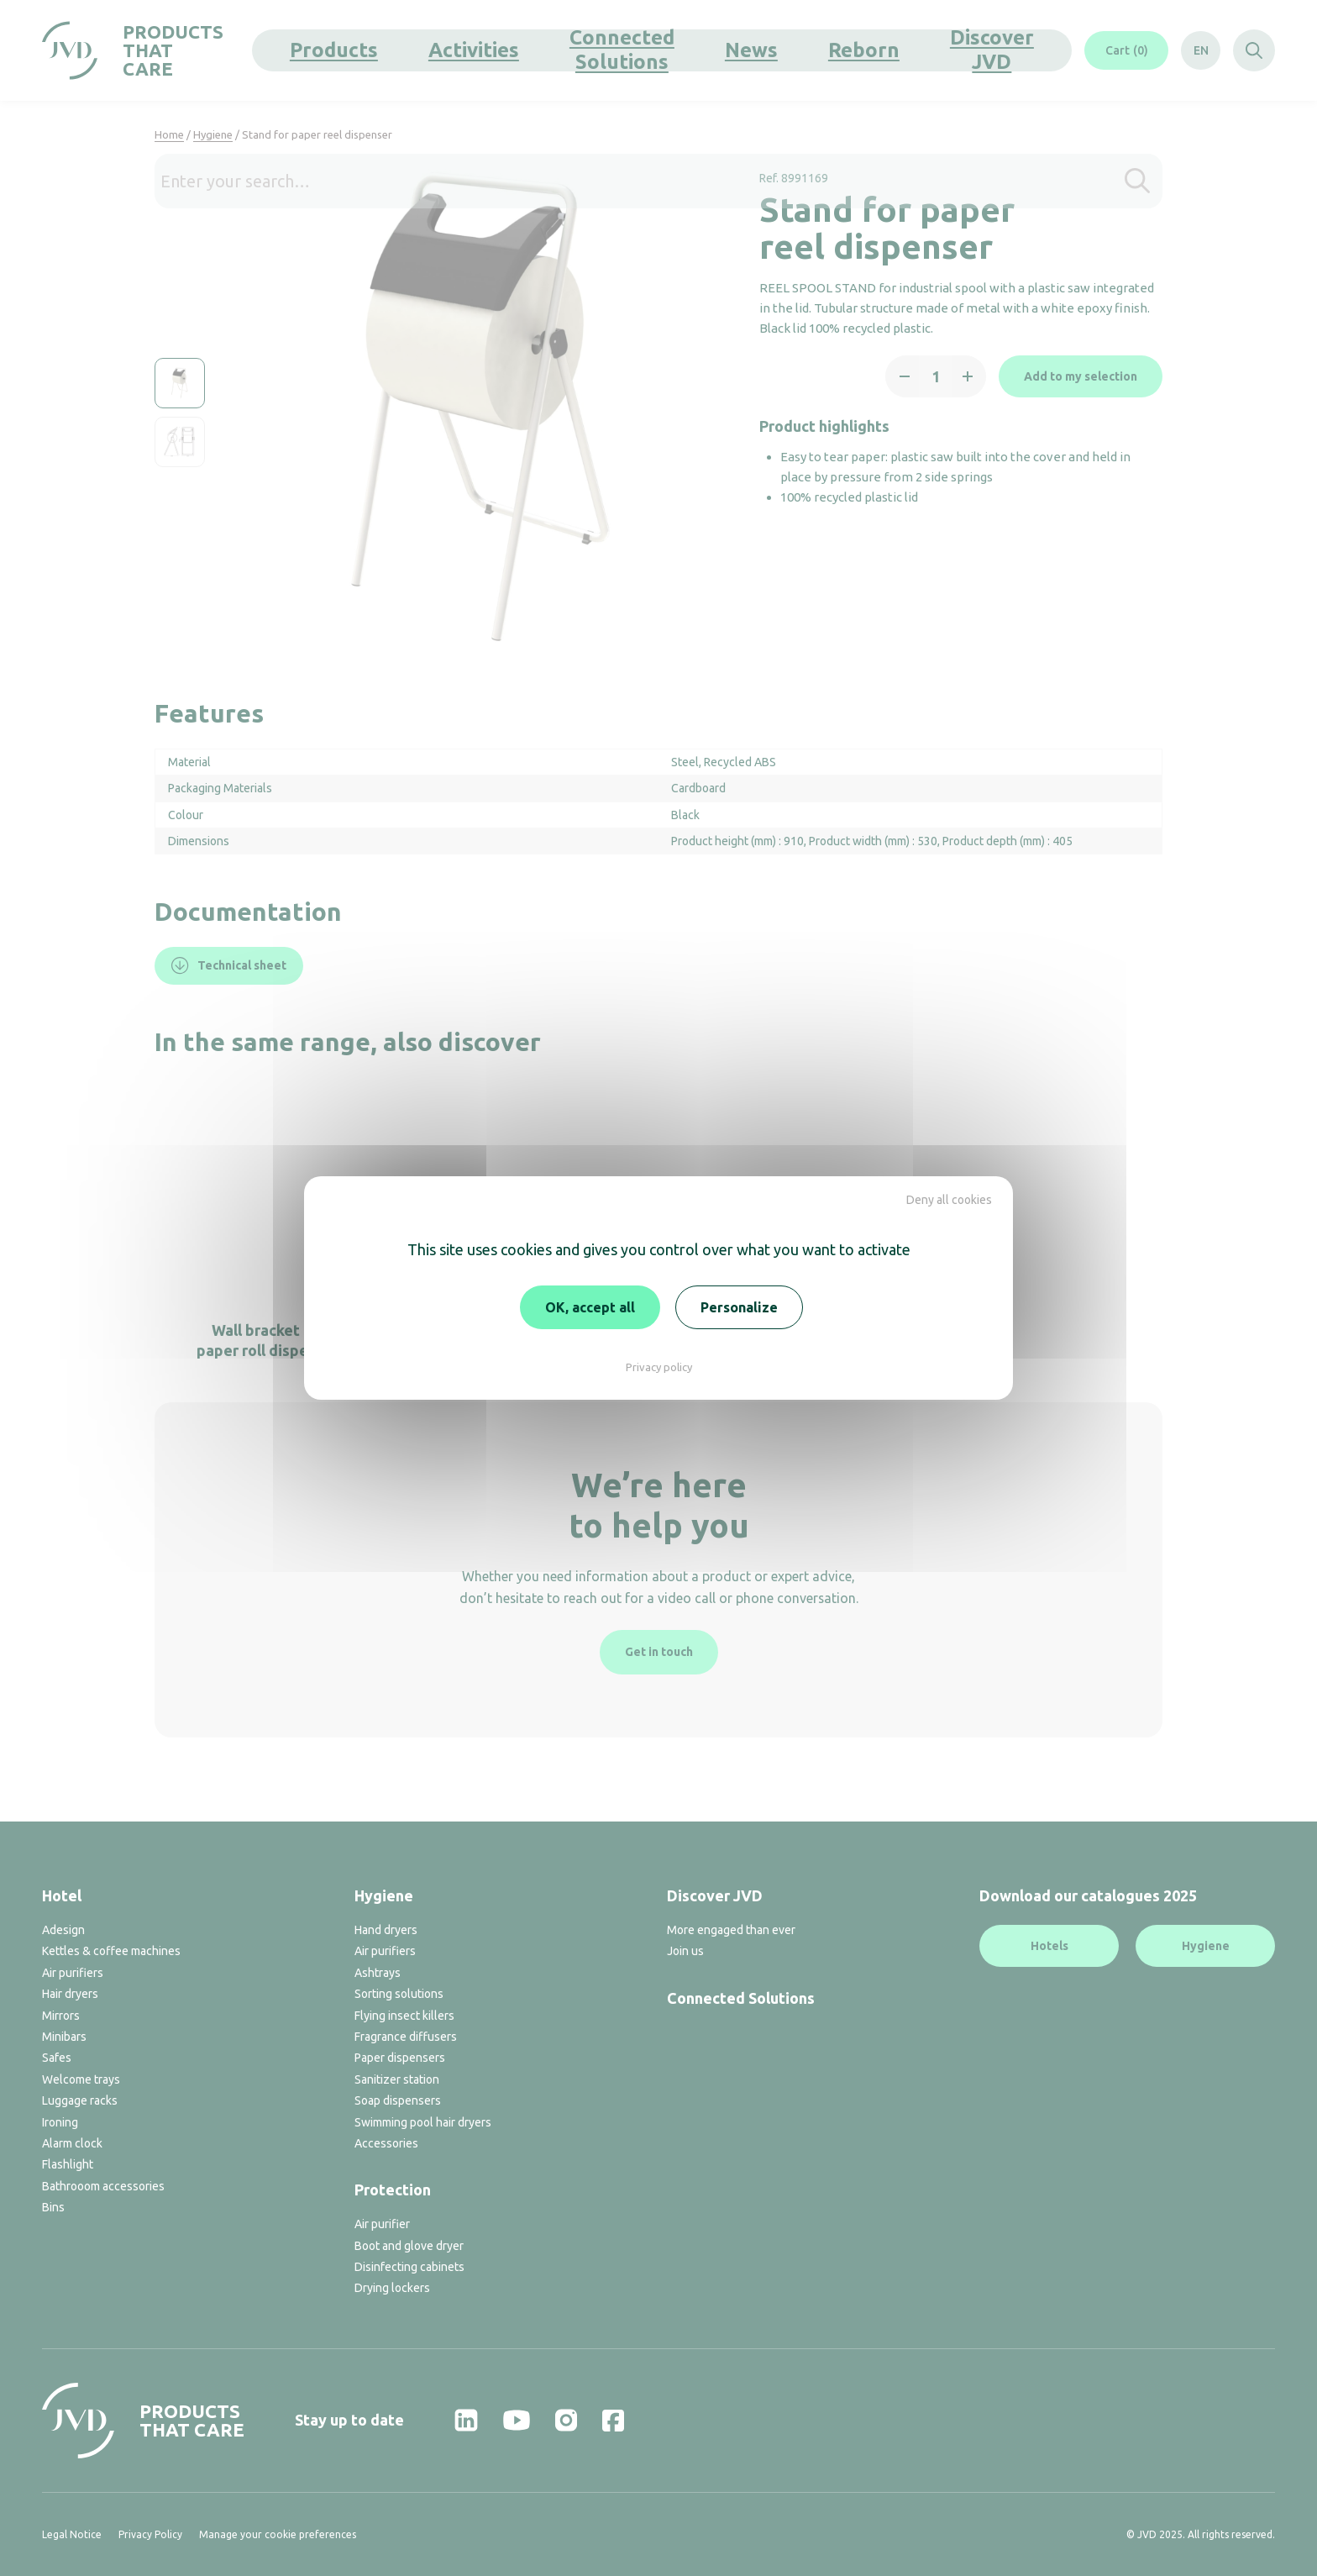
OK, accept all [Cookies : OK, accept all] (590, 1307)
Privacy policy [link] (659, 1367)
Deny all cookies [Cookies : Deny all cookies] (949, 1200)
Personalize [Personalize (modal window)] (739, 1307)
